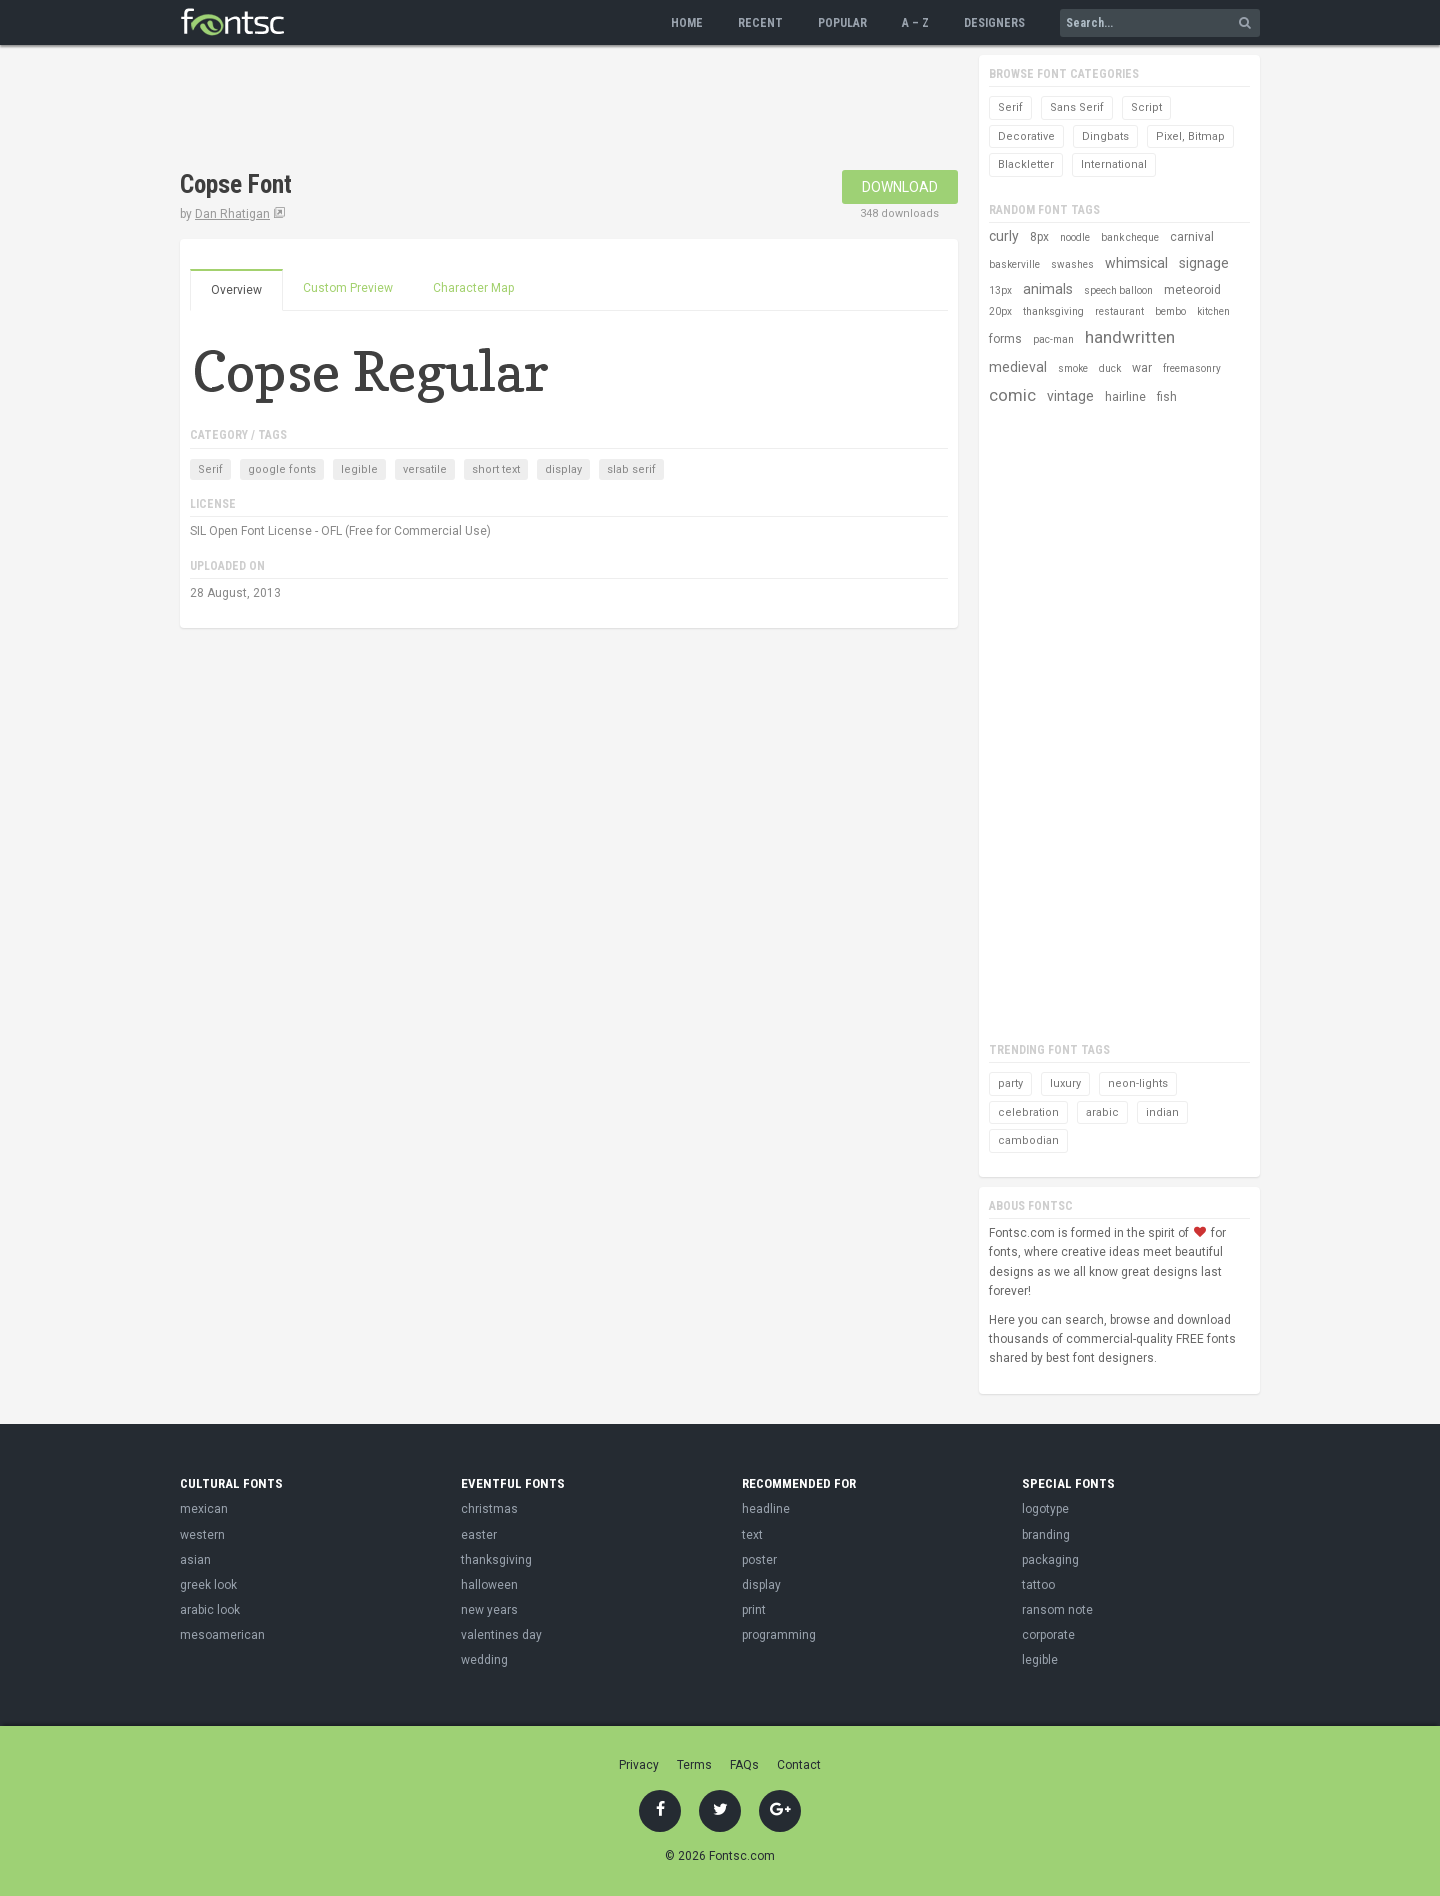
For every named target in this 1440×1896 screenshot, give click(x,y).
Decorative (1026, 136)
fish (1167, 397)
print (754, 1610)
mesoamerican (222, 1635)
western (202, 1535)
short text (496, 469)
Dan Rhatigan (232, 214)
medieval (1018, 367)
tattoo (1038, 1585)
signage (1204, 263)
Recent (760, 23)
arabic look (210, 1610)
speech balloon (1118, 290)
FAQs (744, 1765)
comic (1012, 395)
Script (1146, 107)
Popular (842, 23)
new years (489, 1610)
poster (759, 1560)
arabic (1102, 1112)
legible (359, 469)
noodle (1075, 237)
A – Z (915, 23)
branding (1046, 1535)
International (1114, 164)
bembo (1170, 311)
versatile (425, 469)
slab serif (631, 469)
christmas (489, 1509)
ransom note (1057, 1610)
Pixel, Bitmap (1190, 136)
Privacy (639, 1765)
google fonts (282, 469)
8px (1039, 237)
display (563, 469)
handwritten (1130, 337)
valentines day (501, 1635)
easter (479, 1535)
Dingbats (1105, 136)
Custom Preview (348, 288)
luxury (1065, 1083)
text (752, 1535)
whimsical (1136, 263)
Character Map (473, 288)
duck (1110, 368)
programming (779, 1635)
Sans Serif (1077, 107)
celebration (1028, 1112)
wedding (484, 1660)
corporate (1048, 1635)
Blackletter (1026, 164)
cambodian (1028, 1140)
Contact (799, 1765)
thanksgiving (1053, 311)
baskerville (1014, 264)
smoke (1073, 368)
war (1142, 368)
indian (1162, 1112)
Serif (210, 469)
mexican (204, 1509)
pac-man (1053, 339)
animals (1048, 289)
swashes (1072, 264)
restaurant (1119, 311)
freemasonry (1192, 368)
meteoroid (1192, 290)
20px (1000, 311)
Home (687, 23)
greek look (208, 1585)
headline (766, 1509)
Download (900, 187)
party (1010, 1083)
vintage (1070, 396)
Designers (994, 23)
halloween (489, 1585)
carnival (1192, 237)
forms (1005, 339)
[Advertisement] (544, 110)
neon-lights (1138, 1083)
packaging (1050, 1560)
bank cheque (1130, 237)
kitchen (1213, 311)
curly (1004, 236)
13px (1000, 290)
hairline (1125, 397)
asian (195, 1560)
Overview (236, 290)
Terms (694, 1765)
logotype (1045, 1509)
